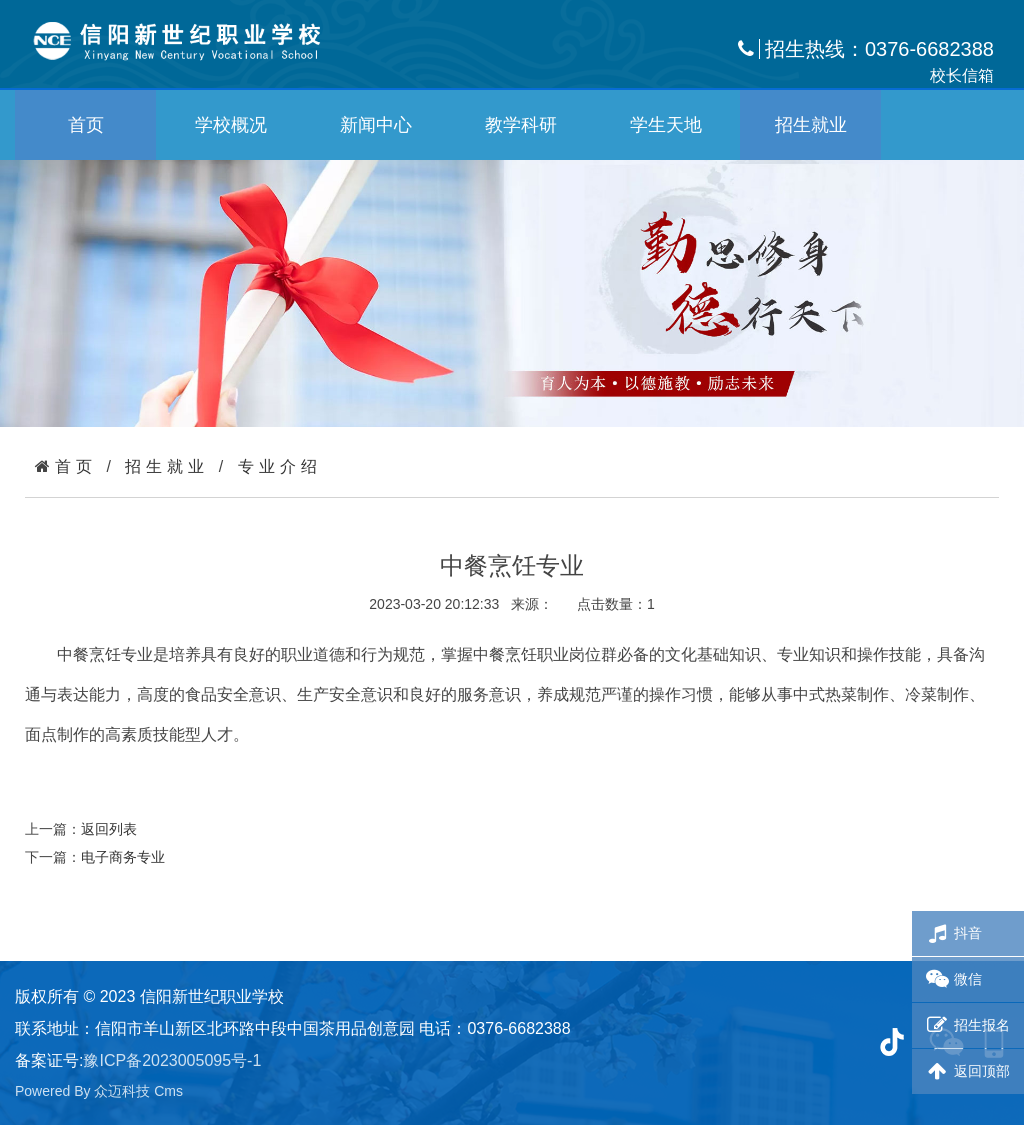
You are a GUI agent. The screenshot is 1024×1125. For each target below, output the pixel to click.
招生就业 (811, 125)
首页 (86, 125)
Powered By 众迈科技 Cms (99, 1091)
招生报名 (966, 1025)
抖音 (952, 933)
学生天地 (666, 125)
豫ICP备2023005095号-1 (172, 1060)
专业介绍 (280, 466)
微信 (952, 979)
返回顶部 (966, 1071)
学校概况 (231, 125)
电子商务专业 (123, 857)
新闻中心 (376, 125)
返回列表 (109, 829)
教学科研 (521, 125)
